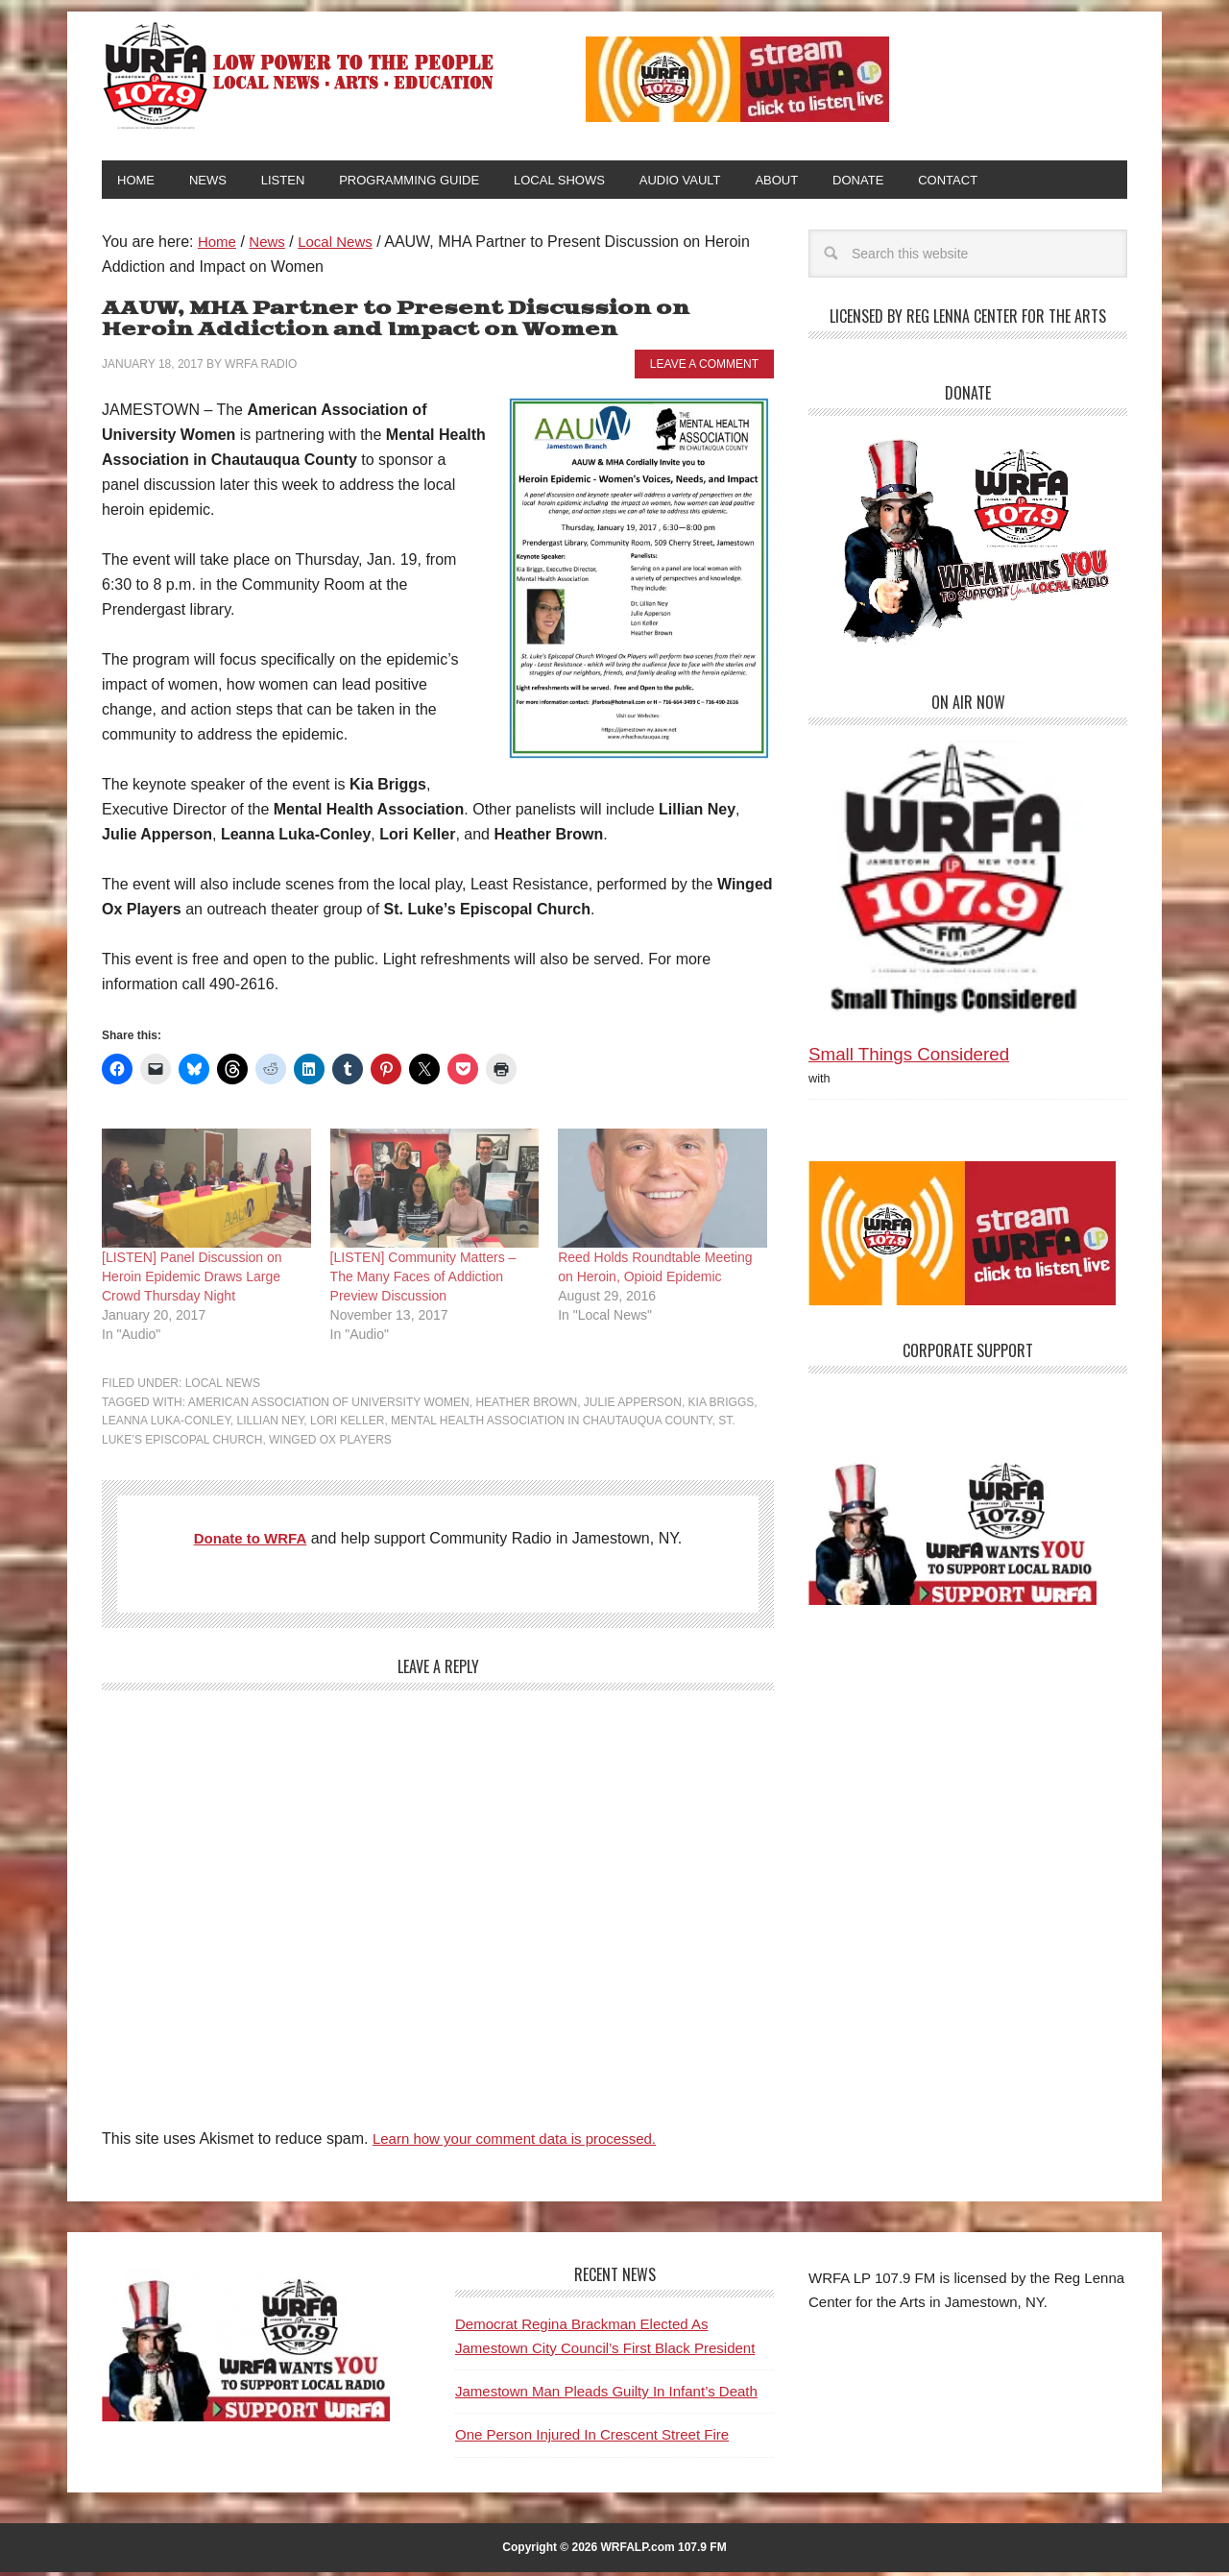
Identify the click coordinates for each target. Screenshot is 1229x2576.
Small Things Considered (908, 1058)
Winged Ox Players (330, 1443)
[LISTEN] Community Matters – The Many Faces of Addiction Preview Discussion (423, 1280)
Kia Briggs (721, 1406)
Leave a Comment (704, 368)
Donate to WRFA (250, 1542)
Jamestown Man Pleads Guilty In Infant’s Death (606, 2395)
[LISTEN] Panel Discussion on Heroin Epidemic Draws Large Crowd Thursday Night (192, 1280)
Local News (222, 1387)
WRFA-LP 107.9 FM (300, 75)
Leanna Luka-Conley (166, 1424)
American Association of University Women (329, 1406)
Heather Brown (526, 1406)
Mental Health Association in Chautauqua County (551, 1424)
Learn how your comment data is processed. (524, 2142)
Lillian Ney (270, 1424)
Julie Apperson (633, 1406)
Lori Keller (347, 1424)
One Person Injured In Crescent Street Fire (592, 2438)
